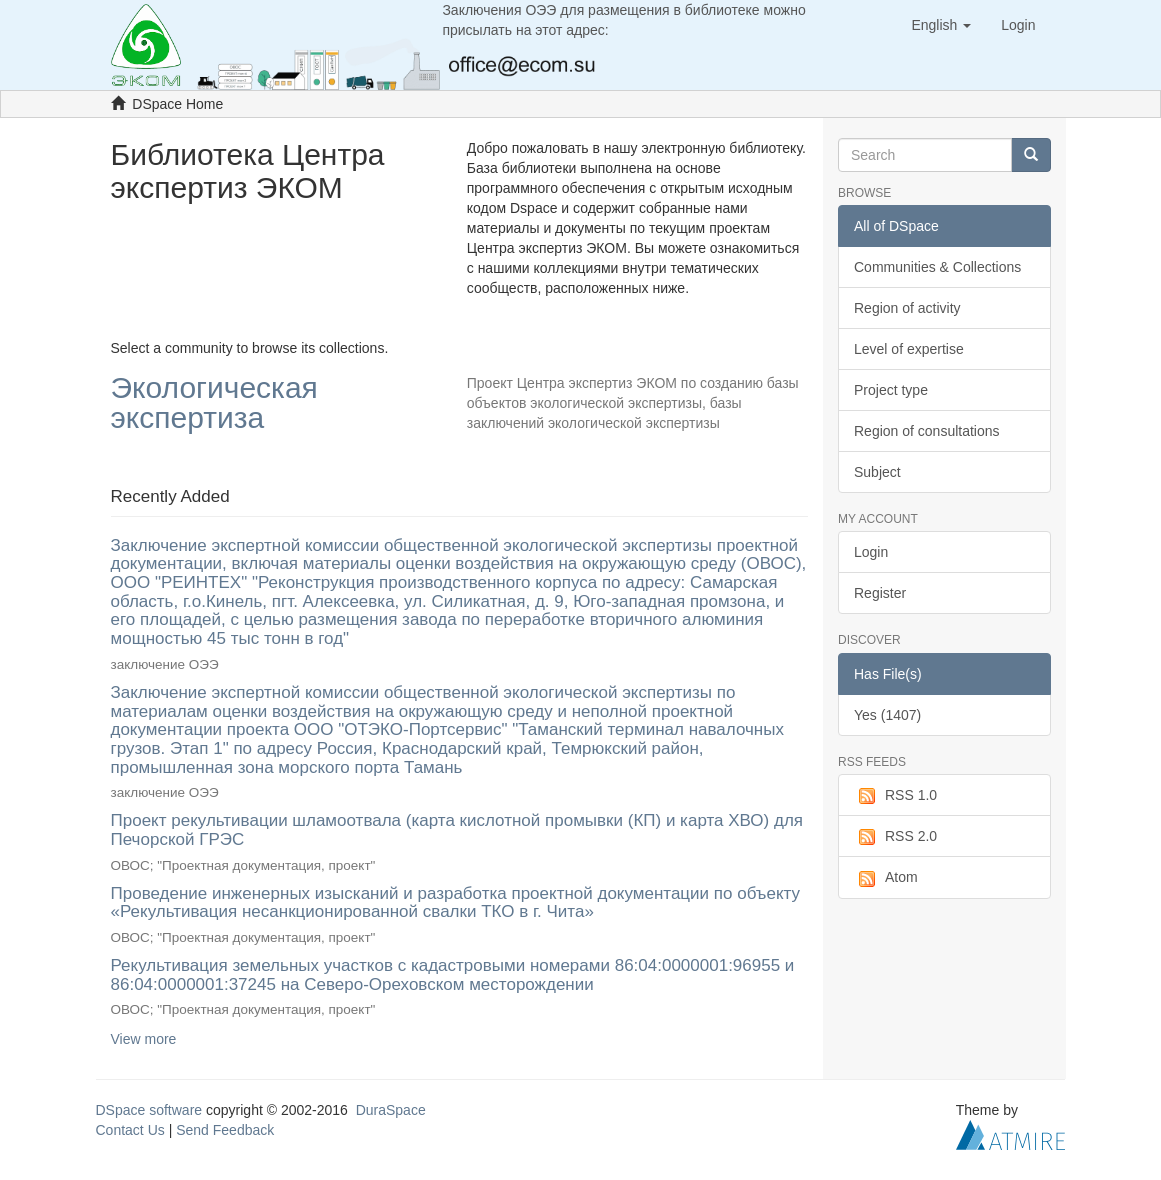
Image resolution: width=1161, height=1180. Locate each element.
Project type (891, 390)
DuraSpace (391, 1110)
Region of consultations (927, 431)
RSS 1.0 (895, 796)
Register (880, 593)
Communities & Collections (937, 267)
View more (144, 1039)
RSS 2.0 (895, 837)
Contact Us (130, 1130)
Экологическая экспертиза (214, 403)
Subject (877, 472)
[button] (941, 25)
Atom (886, 878)
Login (871, 552)
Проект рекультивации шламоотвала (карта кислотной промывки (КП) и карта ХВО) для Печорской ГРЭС (457, 830)
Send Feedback (225, 1130)
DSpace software (149, 1110)
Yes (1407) (887, 715)
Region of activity (907, 308)
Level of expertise (909, 349)
